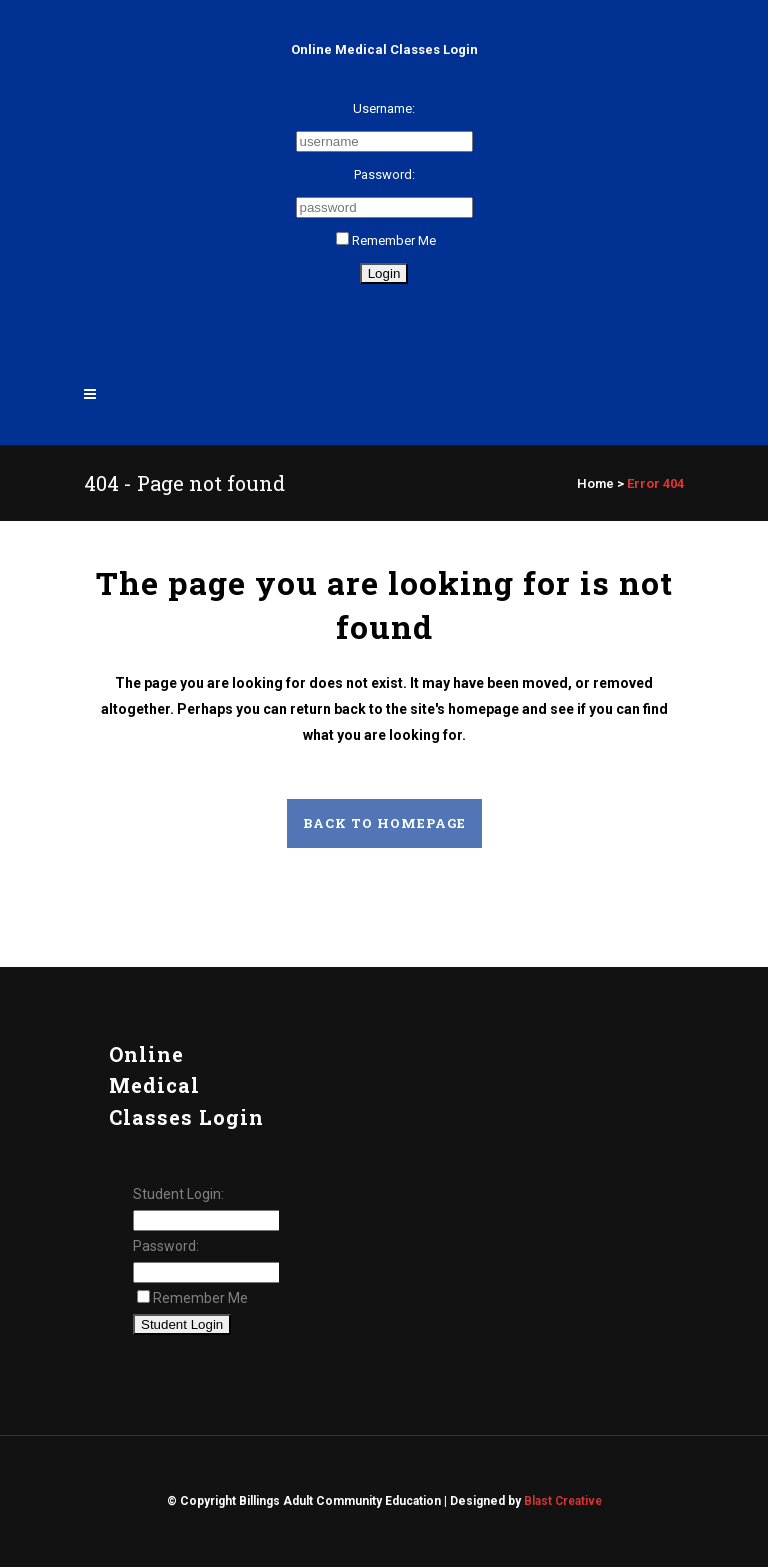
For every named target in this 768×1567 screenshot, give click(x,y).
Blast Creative (563, 1501)
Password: (384, 174)
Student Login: (178, 1194)
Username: (384, 108)
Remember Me (386, 240)
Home (595, 483)
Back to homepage (384, 823)
